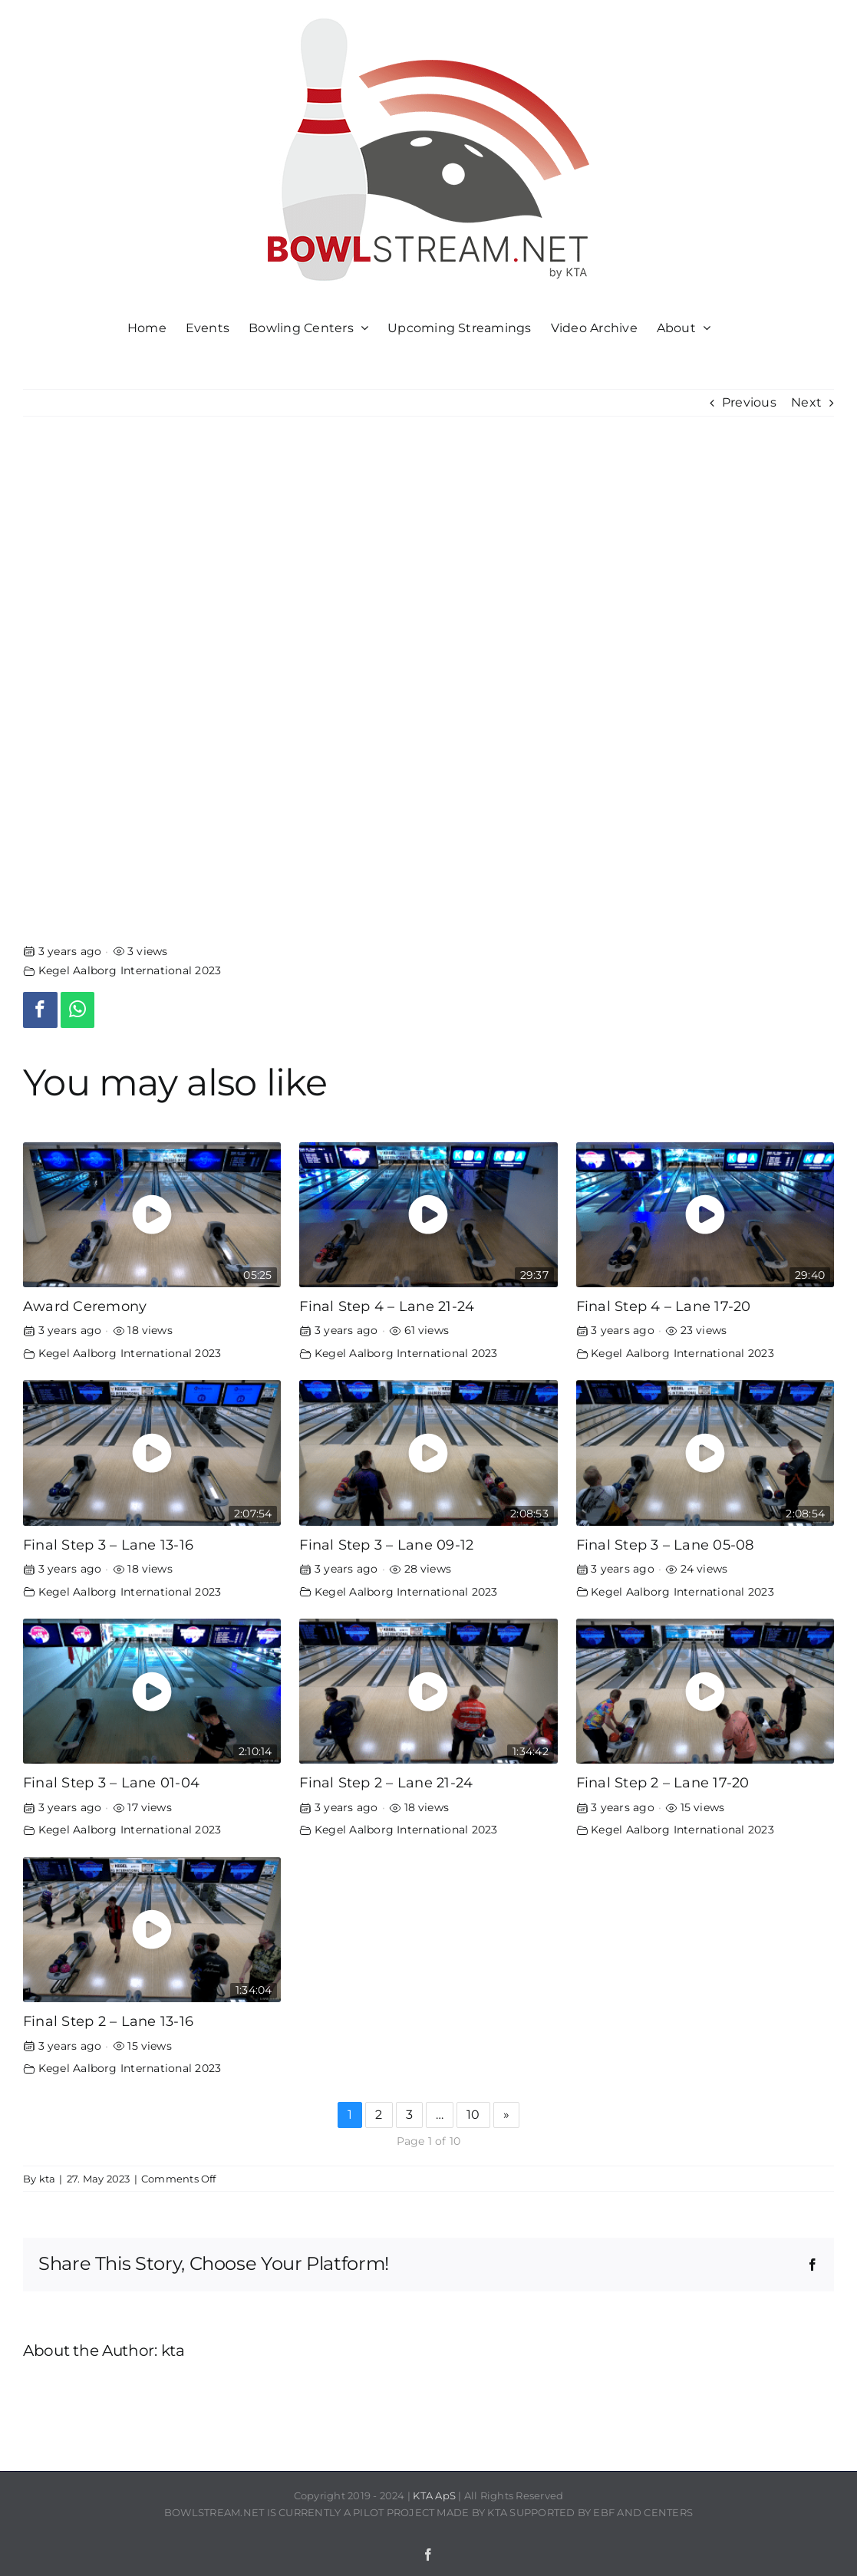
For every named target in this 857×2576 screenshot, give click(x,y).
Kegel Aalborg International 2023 (130, 970)
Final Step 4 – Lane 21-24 (386, 1306)
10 (473, 2114)
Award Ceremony (85, 1306)
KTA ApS (434, 2495)
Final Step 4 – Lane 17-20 (663, 1306)
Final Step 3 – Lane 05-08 (665, 1545)
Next (806, 402)
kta (47, 2178)
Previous (749, 402)
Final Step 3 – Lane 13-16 (108, 1545)
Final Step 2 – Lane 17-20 (663, 1782)
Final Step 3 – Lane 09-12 (386, 1545)
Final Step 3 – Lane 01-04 (111, 1782)
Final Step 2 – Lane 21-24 (386, 1782)
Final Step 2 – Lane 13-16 (108, 2021)
